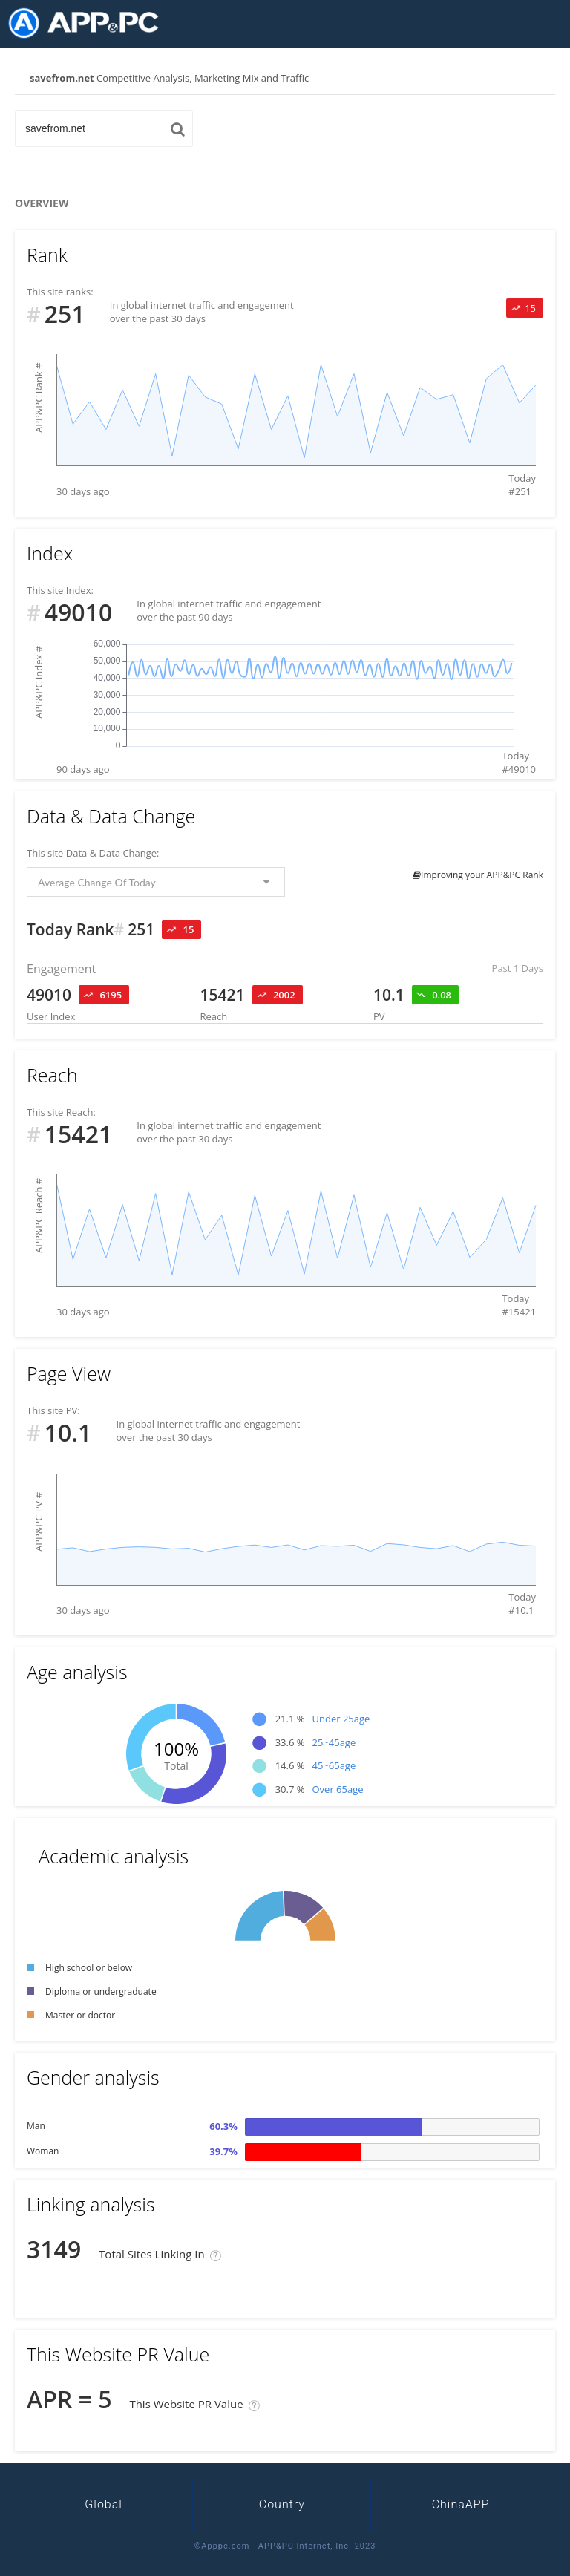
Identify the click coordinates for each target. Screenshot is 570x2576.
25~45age (334, 1742)
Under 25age (341, 1718)
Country (282, 2504)
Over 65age (337, 1789)
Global (103, 2504)
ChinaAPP (461, 2504)
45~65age (334, 1765)
